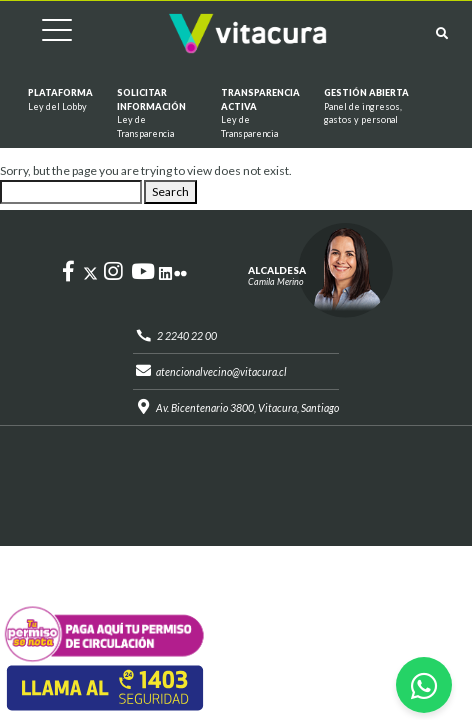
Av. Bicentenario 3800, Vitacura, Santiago (247, 408)
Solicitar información (157, 113)
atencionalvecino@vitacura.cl (221, 372)
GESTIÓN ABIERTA (376, 107)
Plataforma (60, 100)
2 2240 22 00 (187, 336)
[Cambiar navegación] (42, 33)
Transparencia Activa (260, 113)
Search (170, 191)
